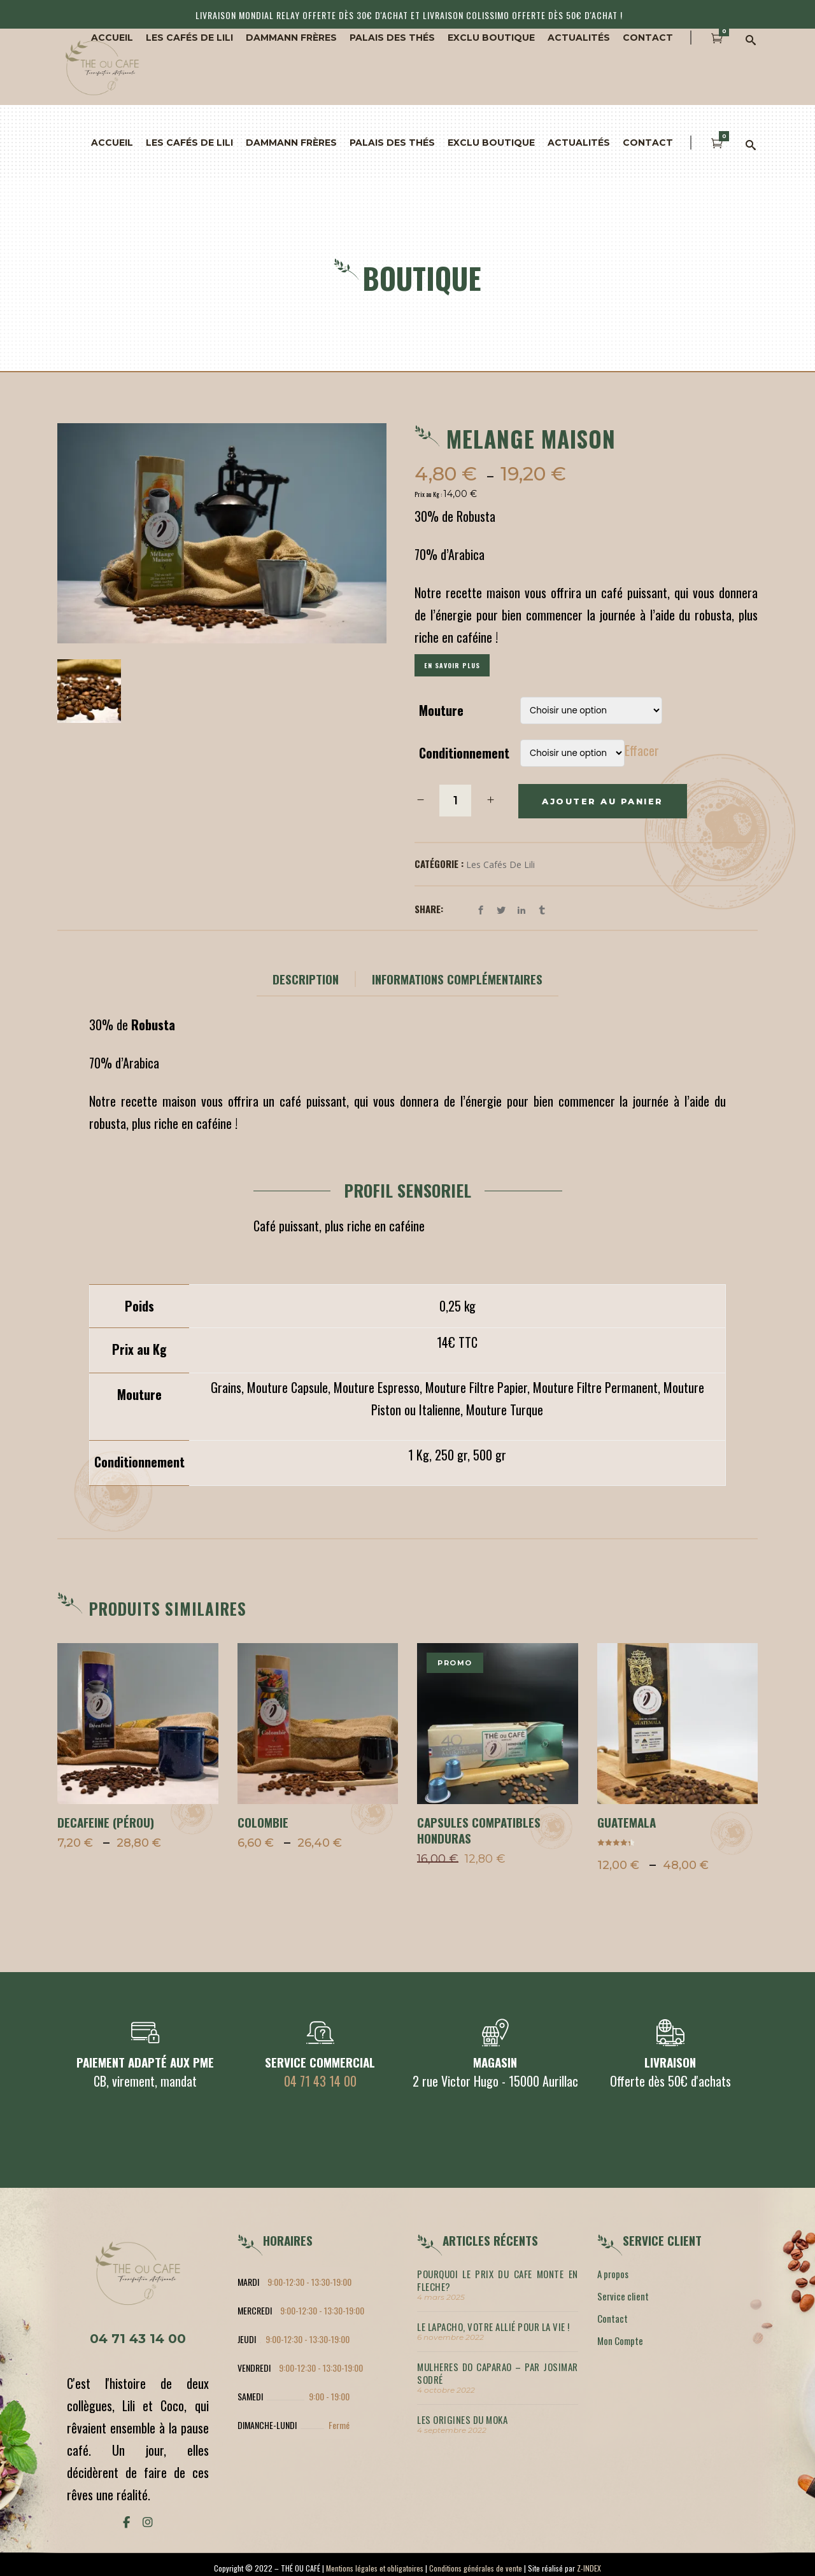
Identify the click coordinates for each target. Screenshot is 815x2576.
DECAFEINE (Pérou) (105, 1822)
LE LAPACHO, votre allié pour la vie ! (493, 2327)
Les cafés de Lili (500, 864)
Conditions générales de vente (475, 2568)
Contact (612, 2318)
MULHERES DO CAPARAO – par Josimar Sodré (497, 2373)
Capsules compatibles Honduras (479, 1830)
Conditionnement (464, 752)
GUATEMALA (626, 1822)
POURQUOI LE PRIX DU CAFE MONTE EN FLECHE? (497, 2280)
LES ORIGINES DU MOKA (462, 2419)
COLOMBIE (262, 1822)
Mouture (441, 710)
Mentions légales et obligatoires (374, 2568)
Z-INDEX (589, 2568)
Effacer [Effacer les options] (642, 750)
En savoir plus (452, 665)
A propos (612, 2274)
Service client (623, 2296)
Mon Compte (620, 2341)
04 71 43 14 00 (320, 2080)
